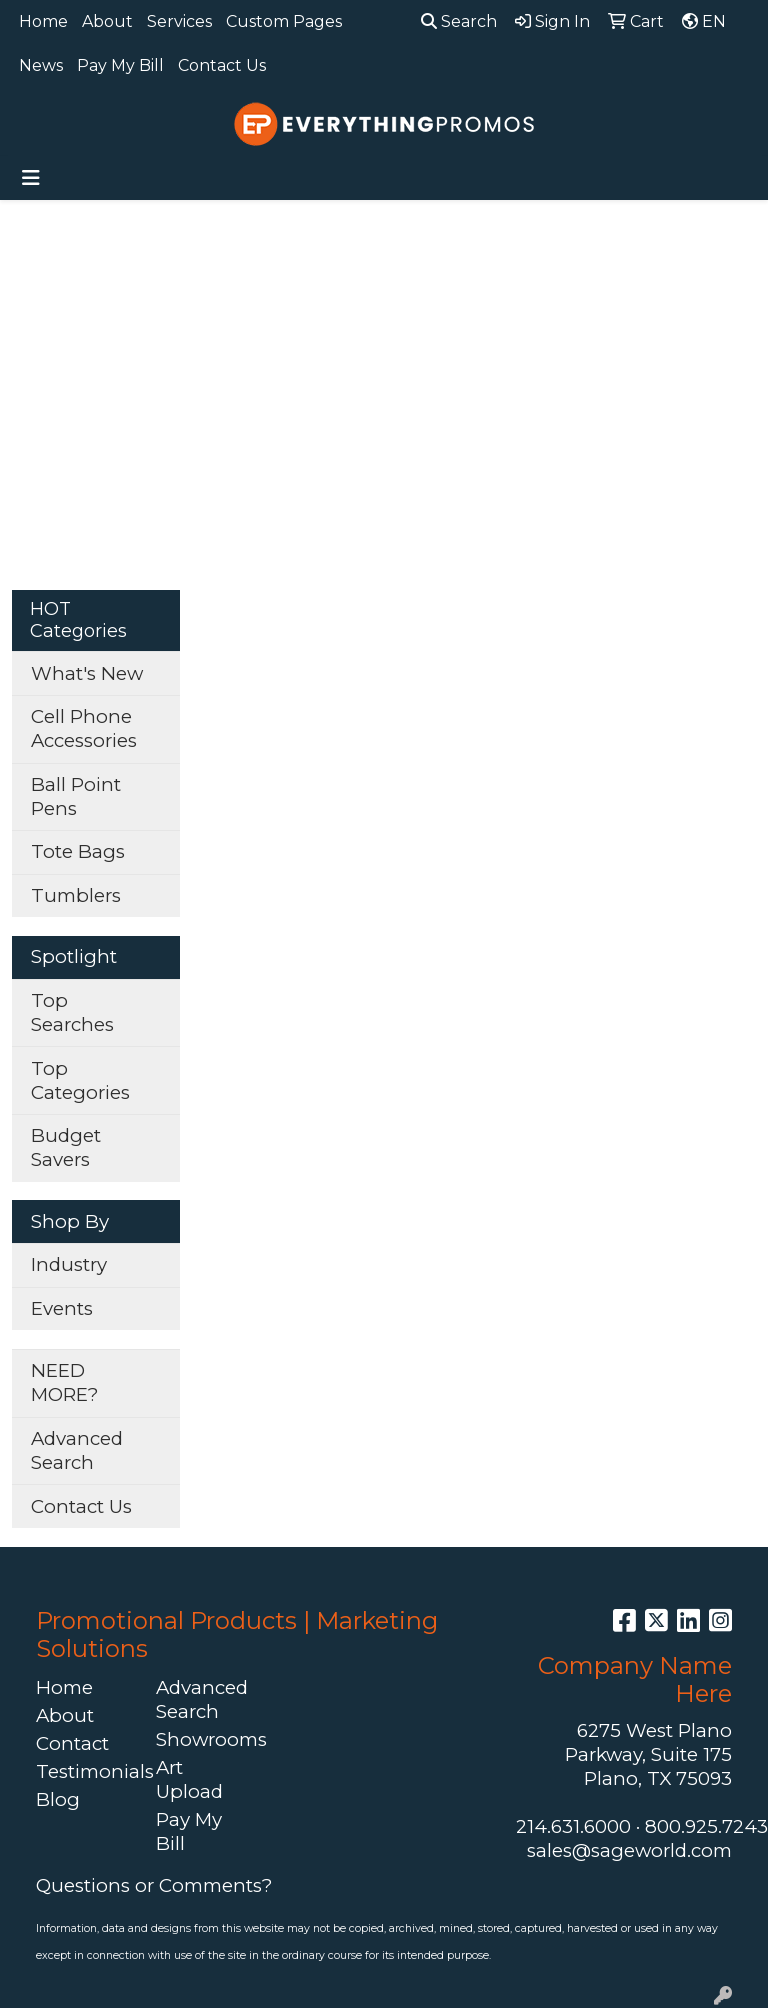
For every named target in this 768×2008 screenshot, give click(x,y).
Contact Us (222, 65)
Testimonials (84, 1771)
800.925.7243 (706, 1826)
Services (179, 21)
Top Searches (72, 1012)
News (41, 65)
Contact (72, 1743)
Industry (69, 1264)
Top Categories (80, 1080)
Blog (58, 1799)
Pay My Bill (120, 65)
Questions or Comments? (154, 1885)
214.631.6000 (573, 1826)
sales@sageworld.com (629, 1850)
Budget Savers (66, 1147)
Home (43, 21)
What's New (87, 673)
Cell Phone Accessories (84, 728)
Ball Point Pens (76, 796)
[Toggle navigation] (31, 178)
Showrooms (204, 1739)
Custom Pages (284, 21)
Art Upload (189, 1779)
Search (459, 21)
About (107, 21)
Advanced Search (77, 1450)
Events (62, 1308)
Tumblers (76, 895)
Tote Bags (78, 851)
